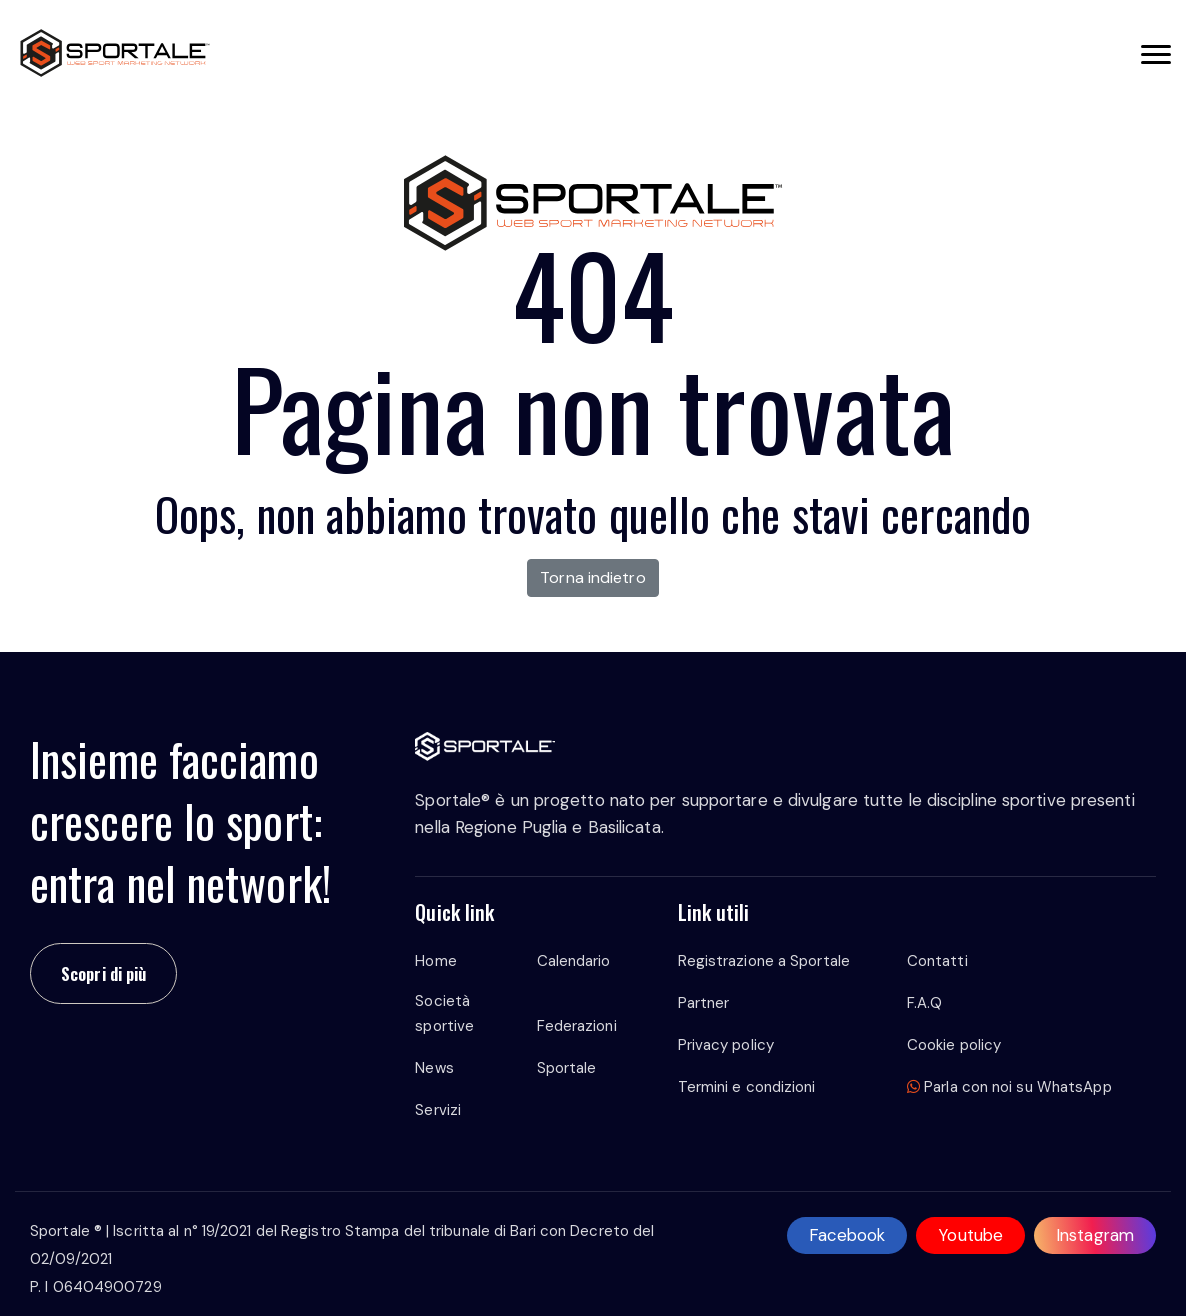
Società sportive (444, 1013)
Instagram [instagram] (1095, 1235)
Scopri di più (103, 973)
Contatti (937, 961)
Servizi (438, 1110)
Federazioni (577, 1026)
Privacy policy (726, 1045)
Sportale (567, 1068)
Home (435, 961)
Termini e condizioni (747, 1087)
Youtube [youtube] (970, 1235)
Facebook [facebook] (847, 1235)
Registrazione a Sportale (764, 961)
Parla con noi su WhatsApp (1009, 1087)
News (434, 1068)
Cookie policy (954, 1045)
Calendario (574, 961)
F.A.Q (925, 1003)
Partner (704, 1003)
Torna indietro (592, 577)
